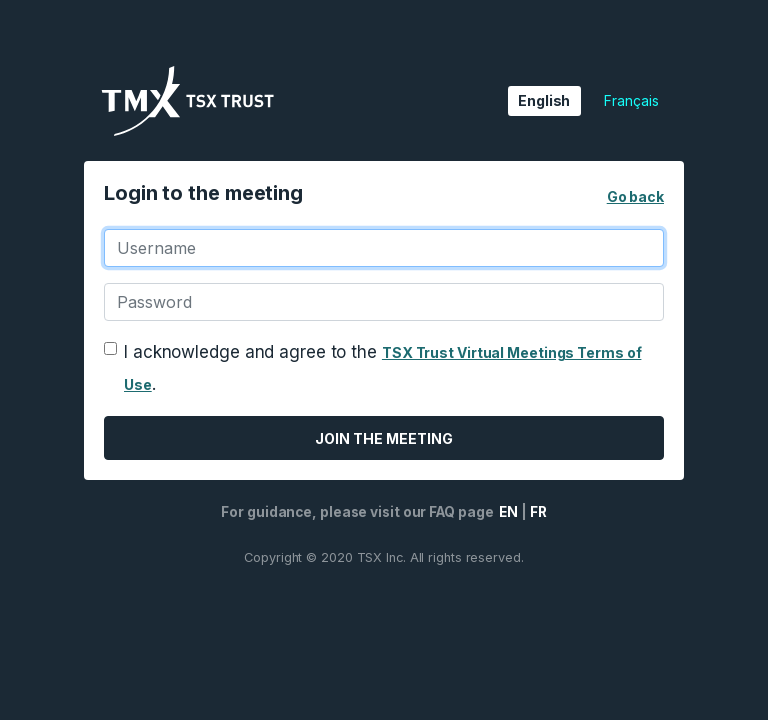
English (544, 100)
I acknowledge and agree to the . (382, 368)
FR (538, 512)
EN (507, 512)
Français (631, 100)
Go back (635, 196)
